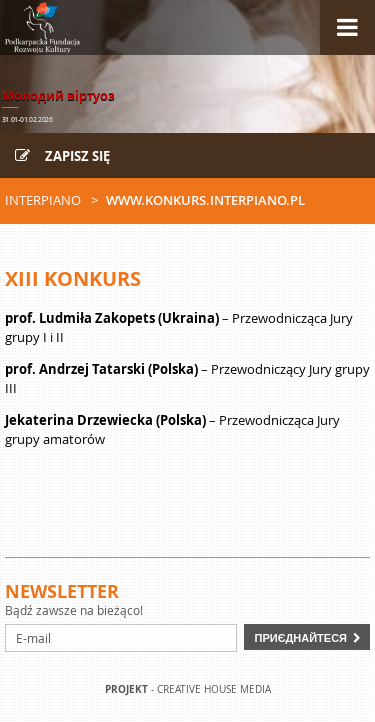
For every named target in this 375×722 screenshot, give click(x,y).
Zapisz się (62, 156)
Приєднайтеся (300, 637)
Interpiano (43, 200)
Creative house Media (214, 689)
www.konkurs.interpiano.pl (205, 200)
